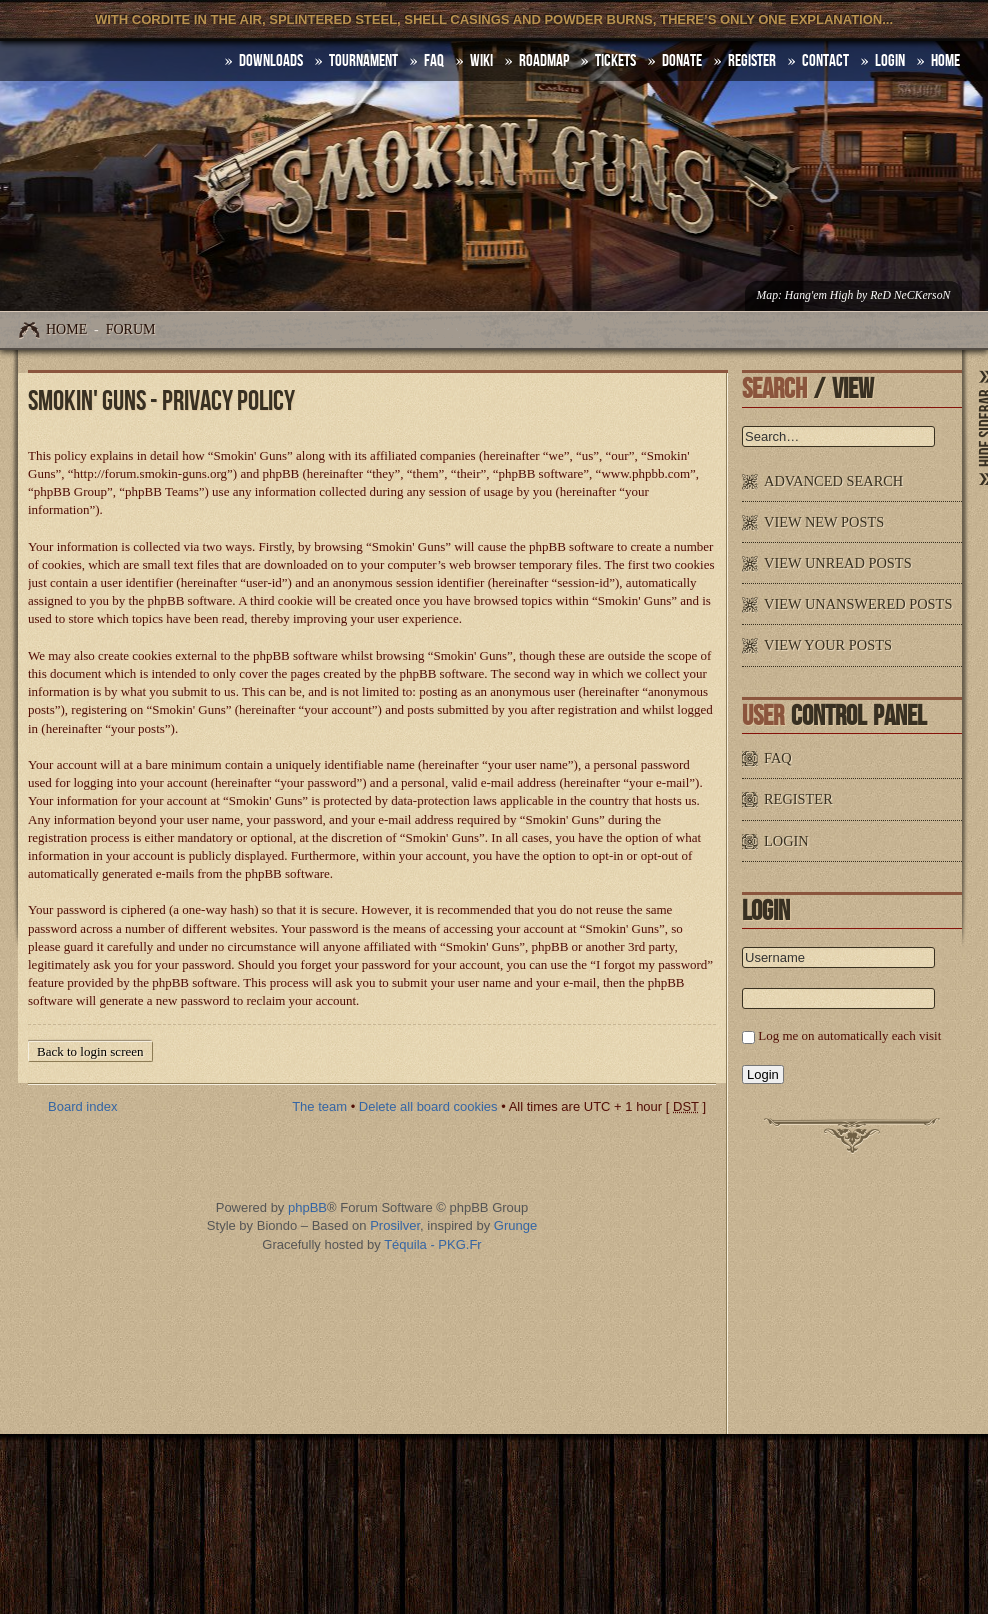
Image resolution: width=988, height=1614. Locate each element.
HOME (945, 61)
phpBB (307, 1207)
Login (890, 61)
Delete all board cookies (428, 1106)
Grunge (515, 1225)
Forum (131, 329)
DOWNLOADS (271, 61)
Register (752, 61)
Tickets (615, 61)
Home (66, 329)
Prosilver (395, 1225)
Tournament (363, 61)
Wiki (481, 61)
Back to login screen (90, 1051)
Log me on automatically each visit (849, 1035)
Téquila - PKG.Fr (433, 1244)
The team (319, 1106)
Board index (82, 1106)
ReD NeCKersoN (910, 295)
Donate (682, 61)
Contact (825, 61)
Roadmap (544, 61)
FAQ (434, 61)
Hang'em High (819, 295)
